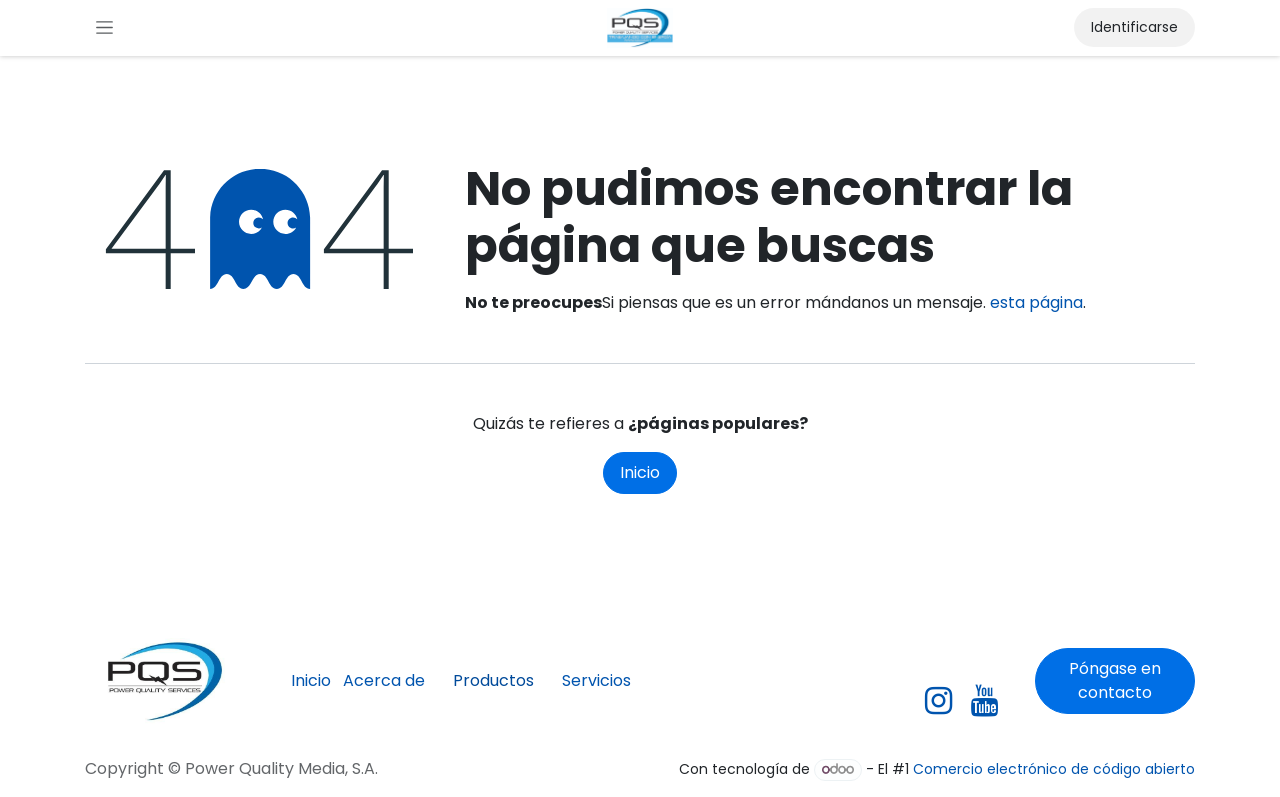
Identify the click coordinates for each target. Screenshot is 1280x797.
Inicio (640, 472)
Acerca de (384, 680)
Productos (493, 680)
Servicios (596, 680)
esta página (1036, 302)
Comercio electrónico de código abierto (1054, 769)
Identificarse (1134, 27)
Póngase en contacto (1115, 680)
